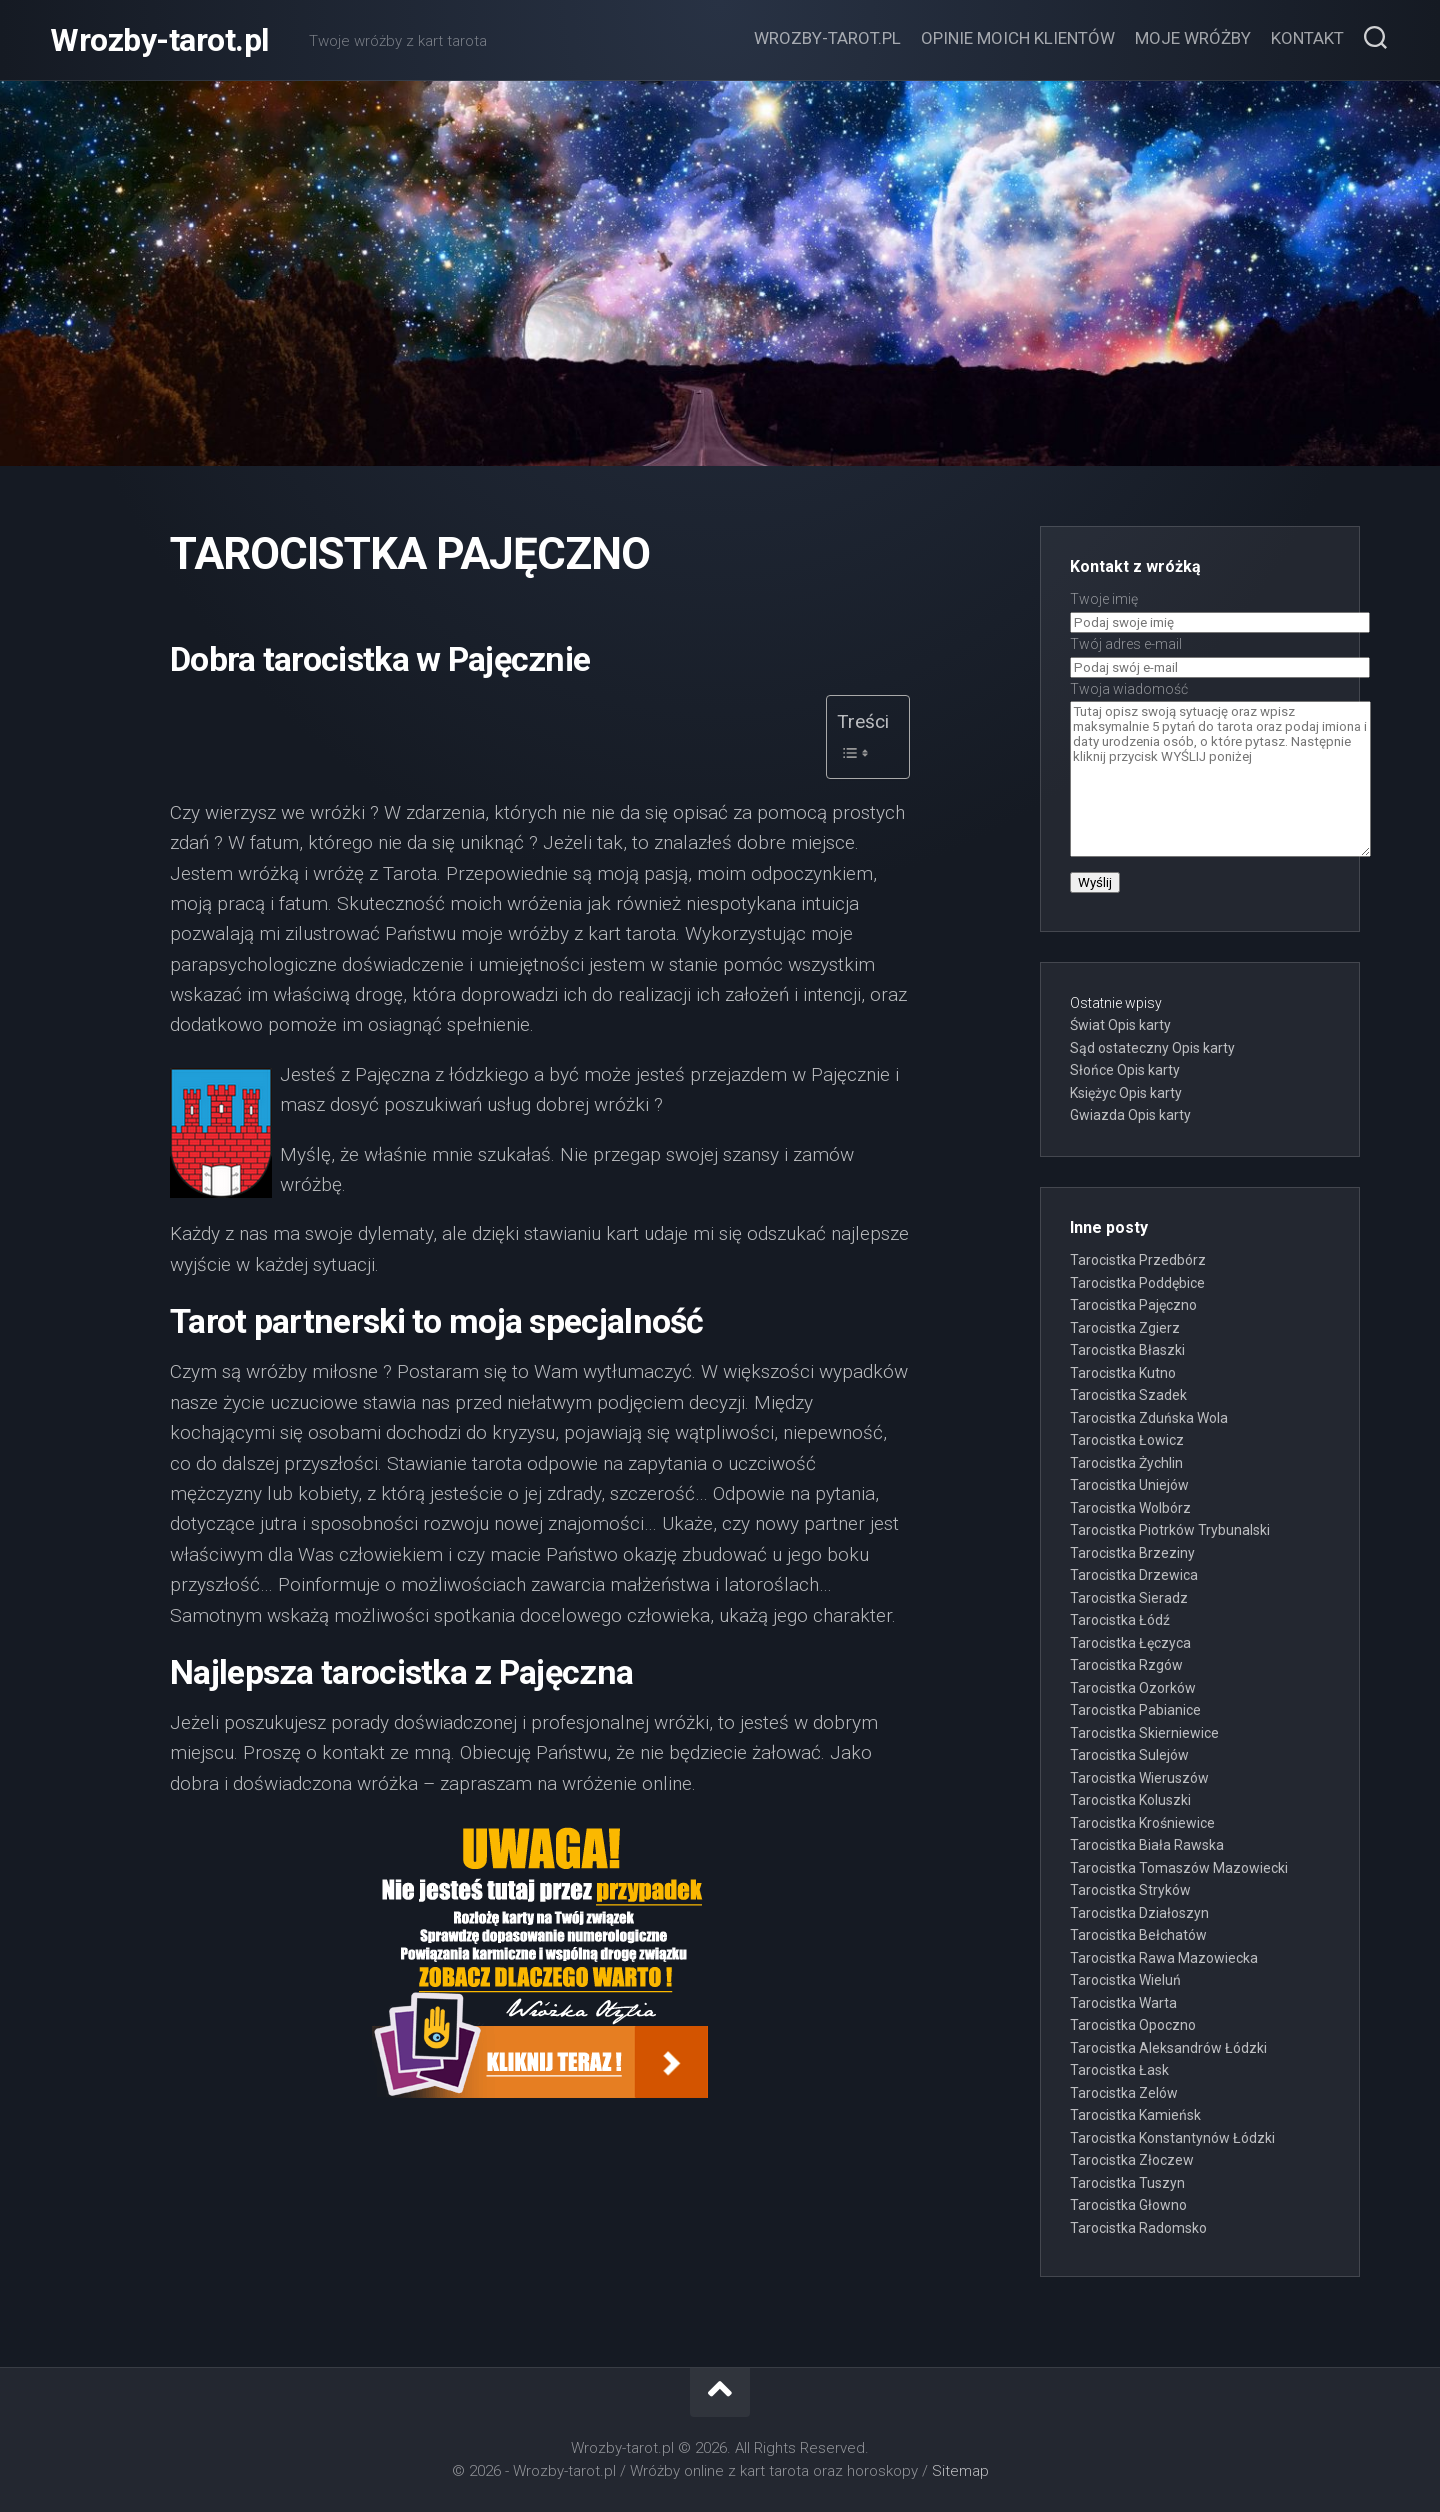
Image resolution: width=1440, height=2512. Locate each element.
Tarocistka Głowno (1128, 2205)
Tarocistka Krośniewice (1142, 1823)
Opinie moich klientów (1018, 38)
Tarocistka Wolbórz (1130, 1508)
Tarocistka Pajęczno (1133, 1305)
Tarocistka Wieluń (1125, 1980)
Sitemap (960, 2471)
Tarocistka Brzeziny (1132, 1553)
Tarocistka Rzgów (1126, 1665)
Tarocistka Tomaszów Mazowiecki (1179, 1868)
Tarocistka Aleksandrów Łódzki (1168, 2048)
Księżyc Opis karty (1126, 1093)
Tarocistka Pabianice (1135, 1710)
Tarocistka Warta (1123, 2003)
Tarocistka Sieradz (1129, 1598)
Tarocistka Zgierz (1125, 1328)
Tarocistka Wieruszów (1139, 1778)
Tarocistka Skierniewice (1144, 1733)
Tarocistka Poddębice (1137, 1283)
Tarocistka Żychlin (1126, 1463)
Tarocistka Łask (1119, 2070)
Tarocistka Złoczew (1132, 2160)
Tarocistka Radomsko (1138, 2228)
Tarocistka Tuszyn (1127, 2183)
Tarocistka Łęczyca (1130, 1643)
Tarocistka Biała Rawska (1147, 1845)
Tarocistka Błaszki (1127, 1350)
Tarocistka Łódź (1120, 1620)
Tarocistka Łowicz (1127, 1440)
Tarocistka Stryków (1130, 1890)
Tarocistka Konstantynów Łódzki (1172, 2138)
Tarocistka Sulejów (1129, 1755)
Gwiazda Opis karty (1130, 1115)
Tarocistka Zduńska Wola (1149, 1418)
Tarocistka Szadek (1128, 1395)
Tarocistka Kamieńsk (1135, 2115)
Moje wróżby (1193, 38)
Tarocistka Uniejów (1129, 1485)
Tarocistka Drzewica (1134, 1575)
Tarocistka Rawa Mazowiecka (1164, 1958)
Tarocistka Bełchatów (1138, 1935)
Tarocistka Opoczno (1133, 2025)
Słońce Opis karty (1125, 1070)
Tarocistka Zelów (1124, 2093)
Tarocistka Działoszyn (1139, 1913)
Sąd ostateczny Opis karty (1152, 1048)
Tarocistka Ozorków (1133, 1688)
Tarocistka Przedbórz (1138, 1260)
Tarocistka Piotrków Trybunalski (1170, 1530)
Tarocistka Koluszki (1130, 1800)
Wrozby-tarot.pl (159, 40)
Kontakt (1307, 38)
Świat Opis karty (1120, 1025)
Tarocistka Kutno (1123, 1373)
